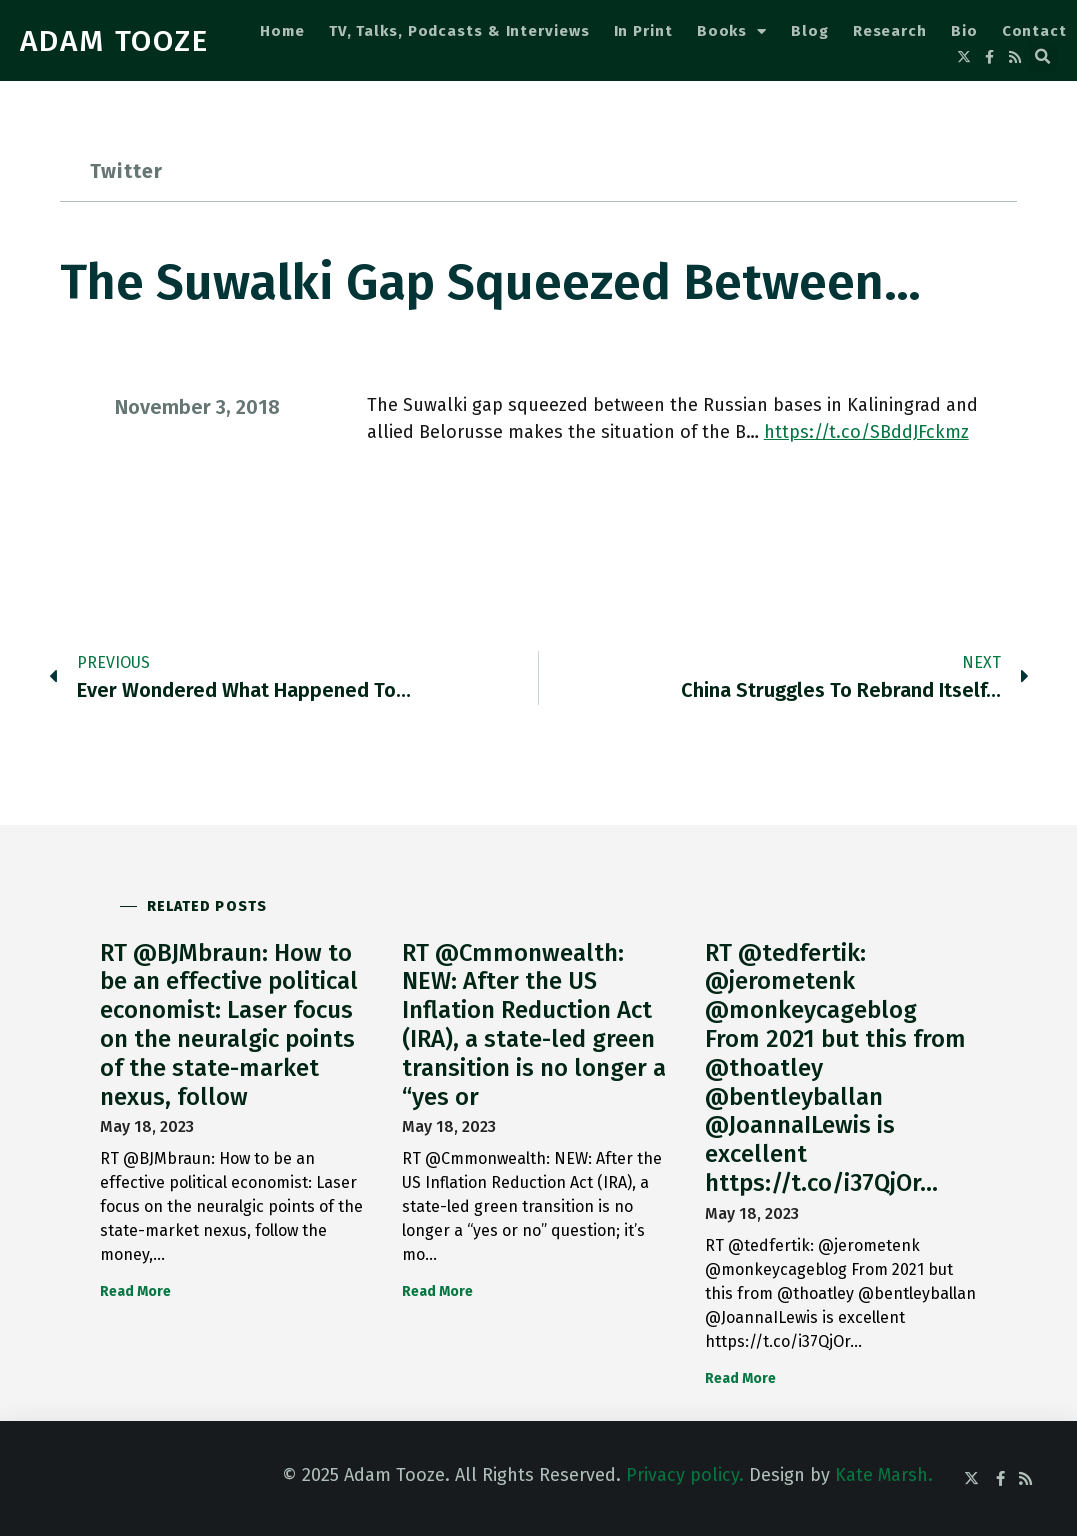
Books (732, 31)
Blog (810, 31)
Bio (964, 31)
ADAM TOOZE (114, 41)
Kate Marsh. (884, 1475)
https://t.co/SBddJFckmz (866, 432)
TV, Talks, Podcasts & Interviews (459, 31)
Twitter (126, 171)
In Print (643, 31)
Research (890, 31)
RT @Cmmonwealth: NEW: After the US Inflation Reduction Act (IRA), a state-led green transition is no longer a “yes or (534, 1025)
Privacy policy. (685, 1475)
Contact (1034, 31)
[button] (1043, 57)
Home (282, 31)
